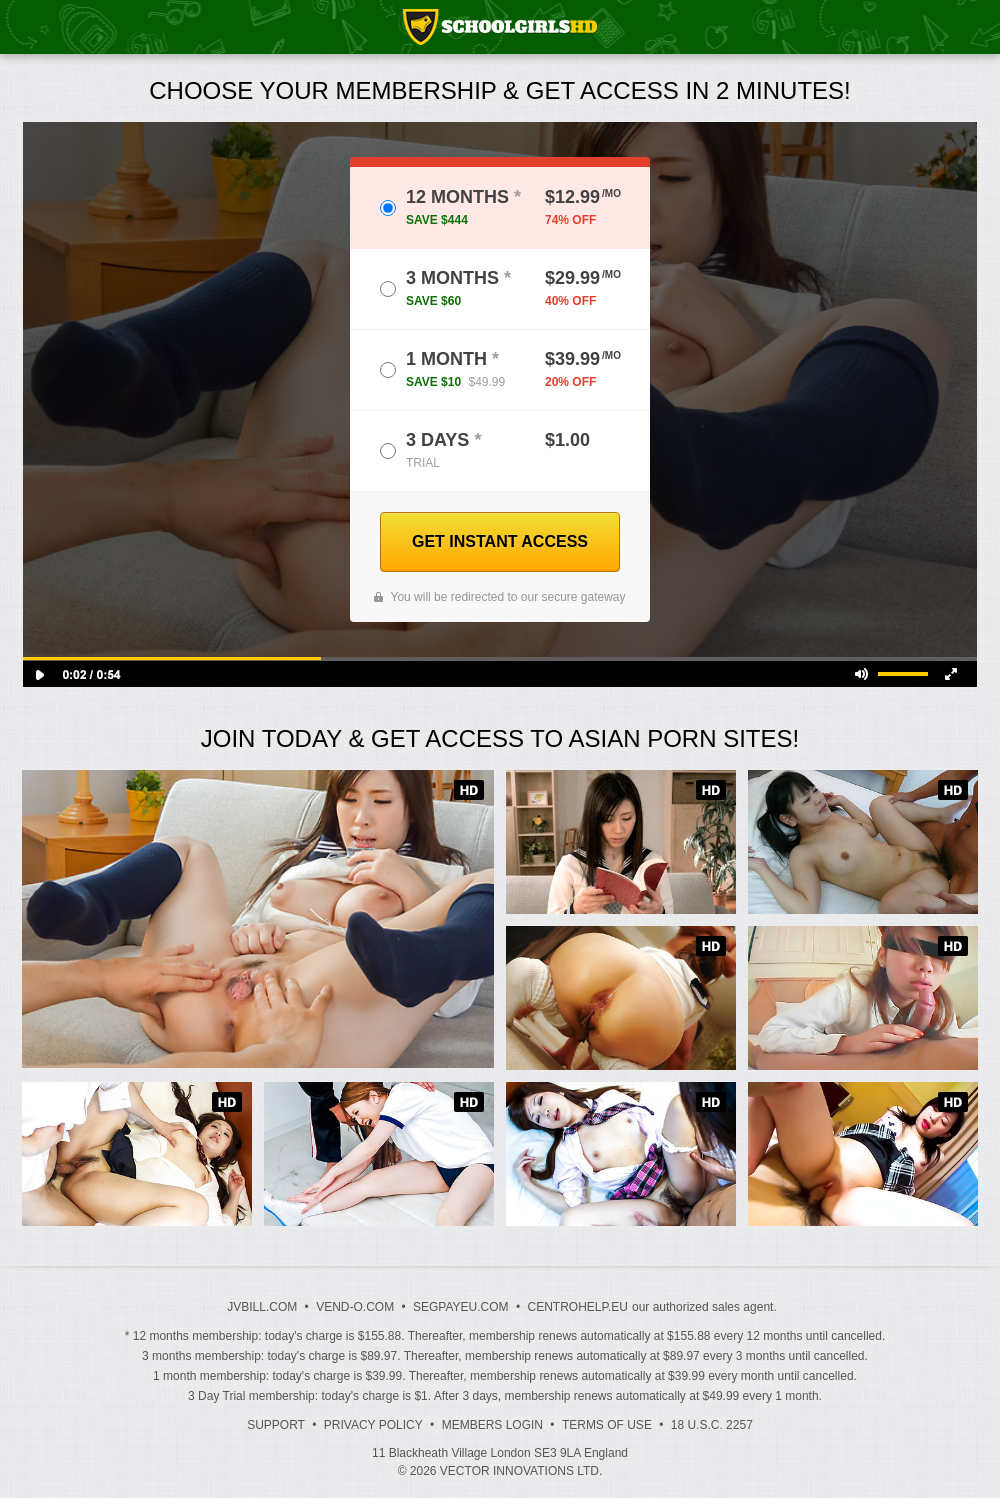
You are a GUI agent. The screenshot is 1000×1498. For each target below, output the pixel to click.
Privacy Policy (373, 1425)
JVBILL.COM (262, 1307)
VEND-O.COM (355, 1307)
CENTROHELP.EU (577, 1307)
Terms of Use (607, 1425)
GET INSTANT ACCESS (500, 541)
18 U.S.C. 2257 (712, 1425)
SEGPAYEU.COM (461, 1307)
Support (276, 1425)
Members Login (492, 1425)
